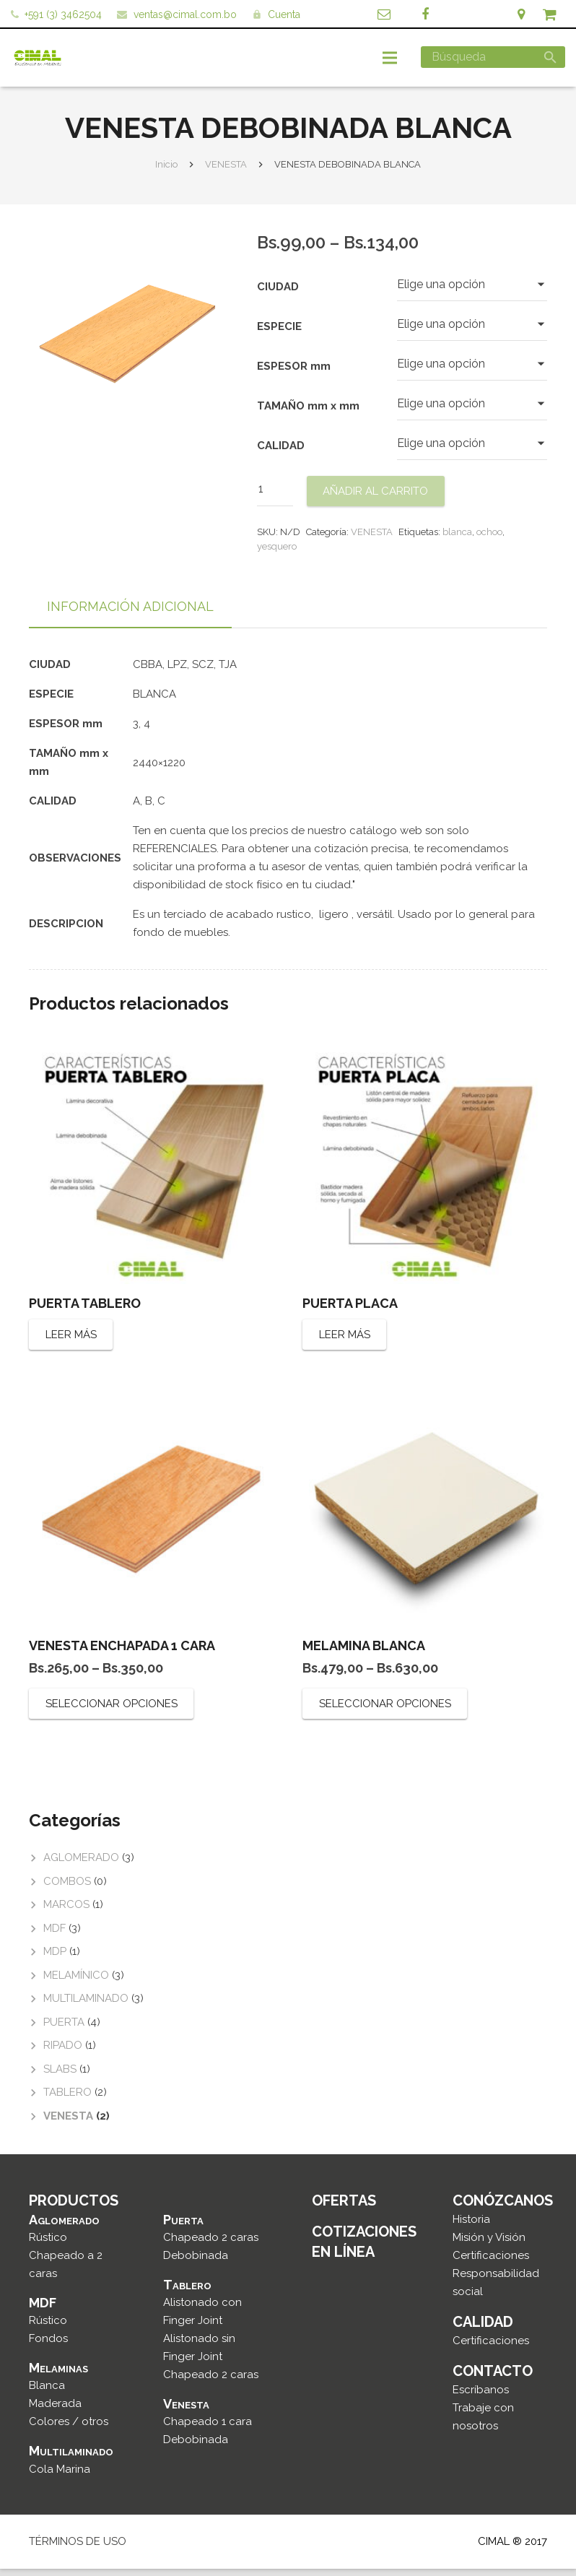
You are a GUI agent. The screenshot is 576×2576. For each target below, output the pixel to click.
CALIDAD (281, 453)
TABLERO (67, 2100)
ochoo (489, 539)
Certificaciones (491, 2263)
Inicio (166, 172)
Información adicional (130, 614)
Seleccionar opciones (111, 1711)
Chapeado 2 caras (210, 2245)
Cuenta (284, 14)
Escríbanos (481, 2397)
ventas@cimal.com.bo (185, 14)
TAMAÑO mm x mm (308, 413)
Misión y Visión (489, 2245)
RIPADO (62, 2053)
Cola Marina (59, 2476)
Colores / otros (68, 2429)
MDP (54, 1959)
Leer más (71, 1342)
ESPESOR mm (294, 374)
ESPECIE (279, 334)
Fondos (48, 2346)
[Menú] (390, 58)
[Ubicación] (521, 14)
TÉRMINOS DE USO (77, 2548)
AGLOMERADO (81, 1865)
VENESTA (226, 172)
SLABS (60, 2076)
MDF (54, 1936)
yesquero (277, 554)
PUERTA (63, 2030)
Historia (471, 2227)
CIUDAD (278, 294)
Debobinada (195, 2263)
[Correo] (384, 14)
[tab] (130, 615)
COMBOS (67, 1889)
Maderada (55, 2411)
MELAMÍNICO (76, 1983)
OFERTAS (344, 2208)
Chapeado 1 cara (207, 2429)
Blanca (47, 2393)
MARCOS (66, 1912)
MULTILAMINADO (85, 2006)
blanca (457, 539)
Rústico (48, 2245)
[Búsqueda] (493, 57)
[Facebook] (425, 14)
